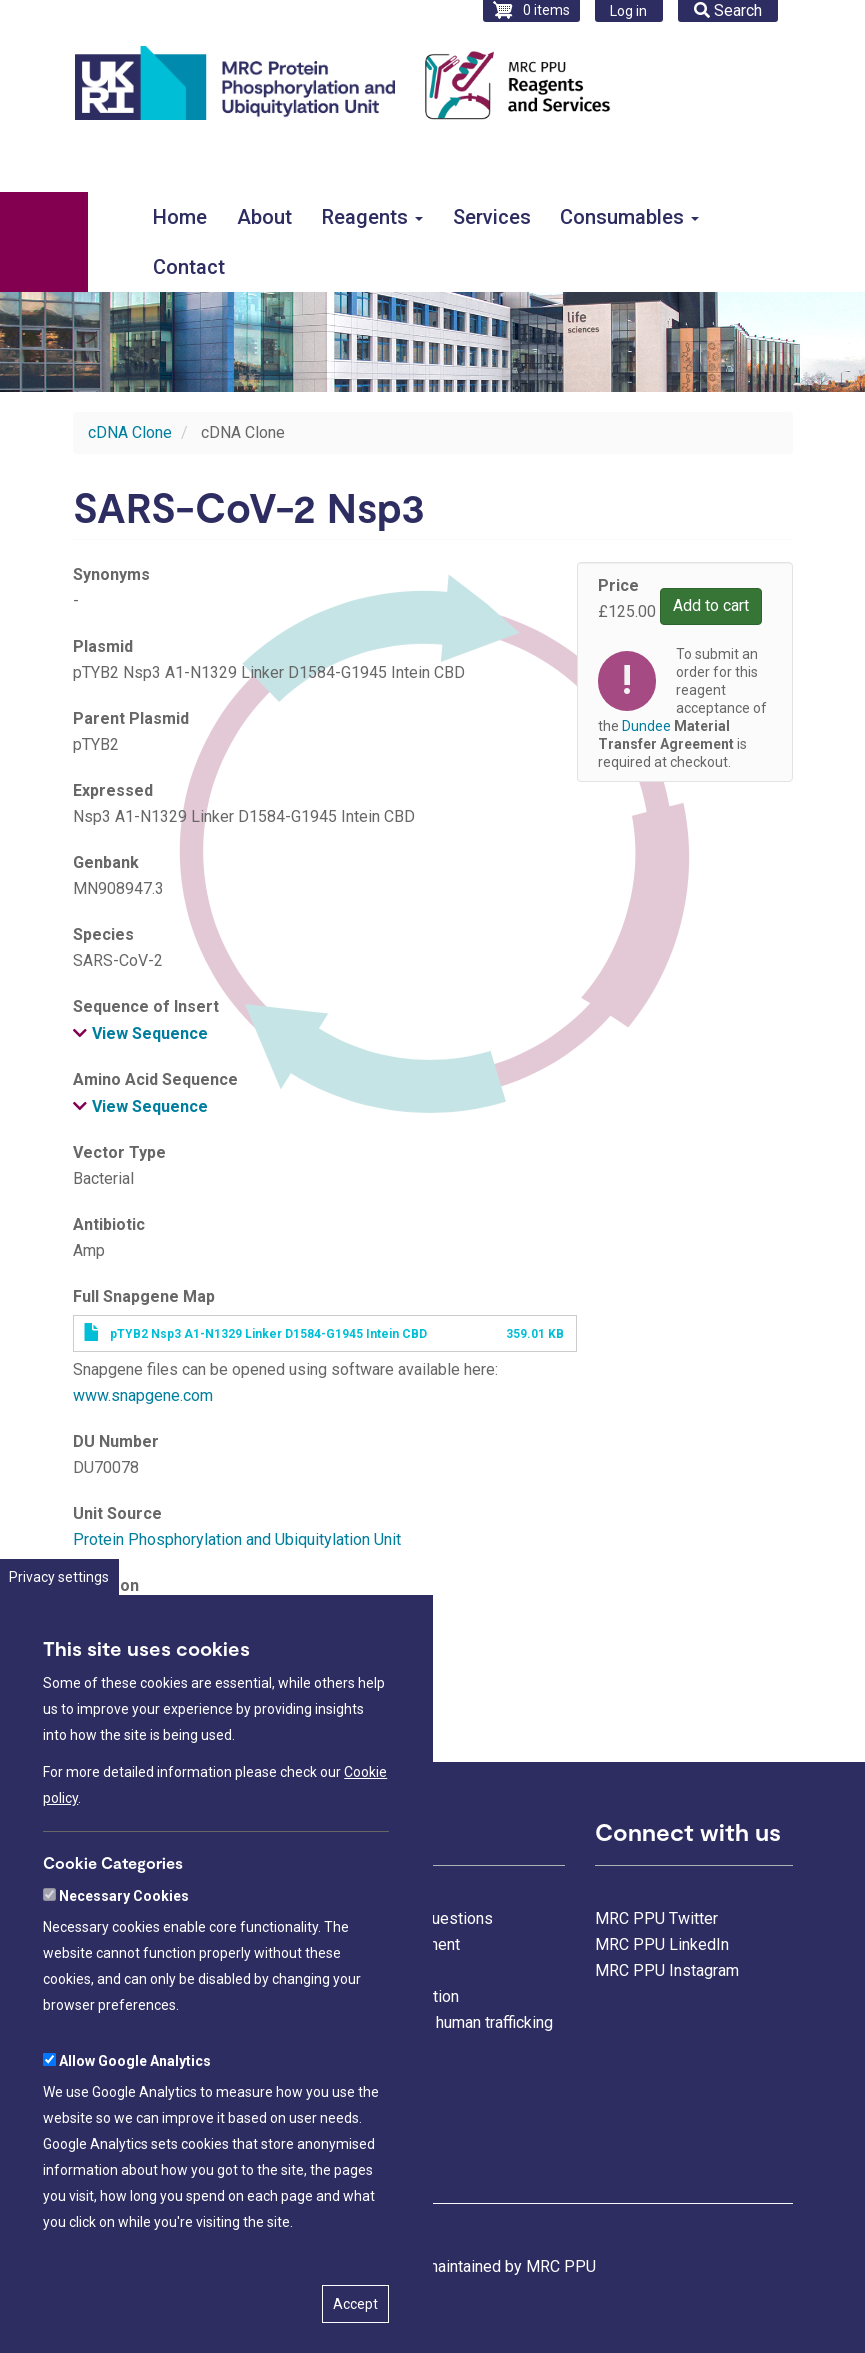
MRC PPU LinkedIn (662, 1944)
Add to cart (711, 605)
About (264, 217)
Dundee (646, 726)
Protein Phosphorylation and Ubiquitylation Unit (237, 1539)
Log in (628, 11)
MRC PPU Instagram (667, 1970)
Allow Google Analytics (135, 2118)
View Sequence (150, 1033)
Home (180, 217)
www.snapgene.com (143, 1395)
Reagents (372, 217)
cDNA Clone (130, 432)
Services (492, 217)
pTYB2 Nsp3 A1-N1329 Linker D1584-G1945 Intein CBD (268, 1334)
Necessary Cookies (124, 1953)
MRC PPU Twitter (656, 1918)
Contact (189, 267)
